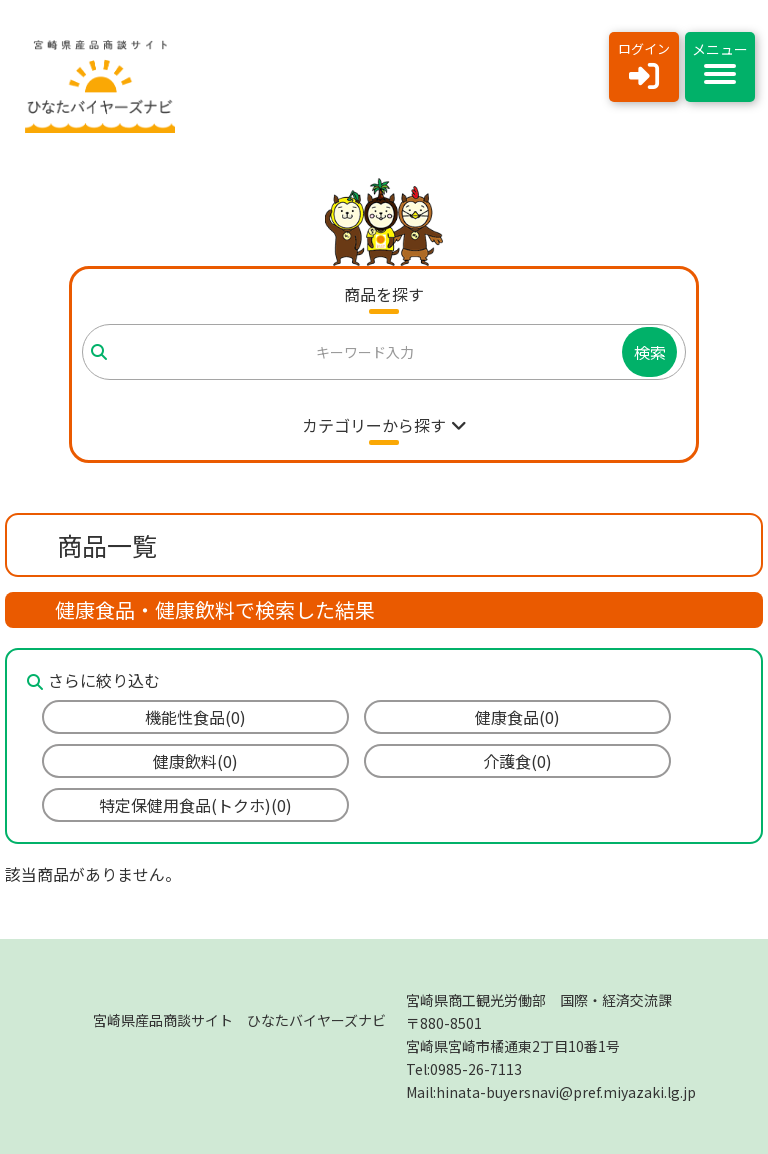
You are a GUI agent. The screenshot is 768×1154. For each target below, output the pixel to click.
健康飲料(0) (195, 761)
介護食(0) (517, 761)
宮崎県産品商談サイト (239, 1020)
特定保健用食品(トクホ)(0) (195, 805)
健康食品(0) (517, 717)
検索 (650, 352)
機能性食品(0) (195, 717)
